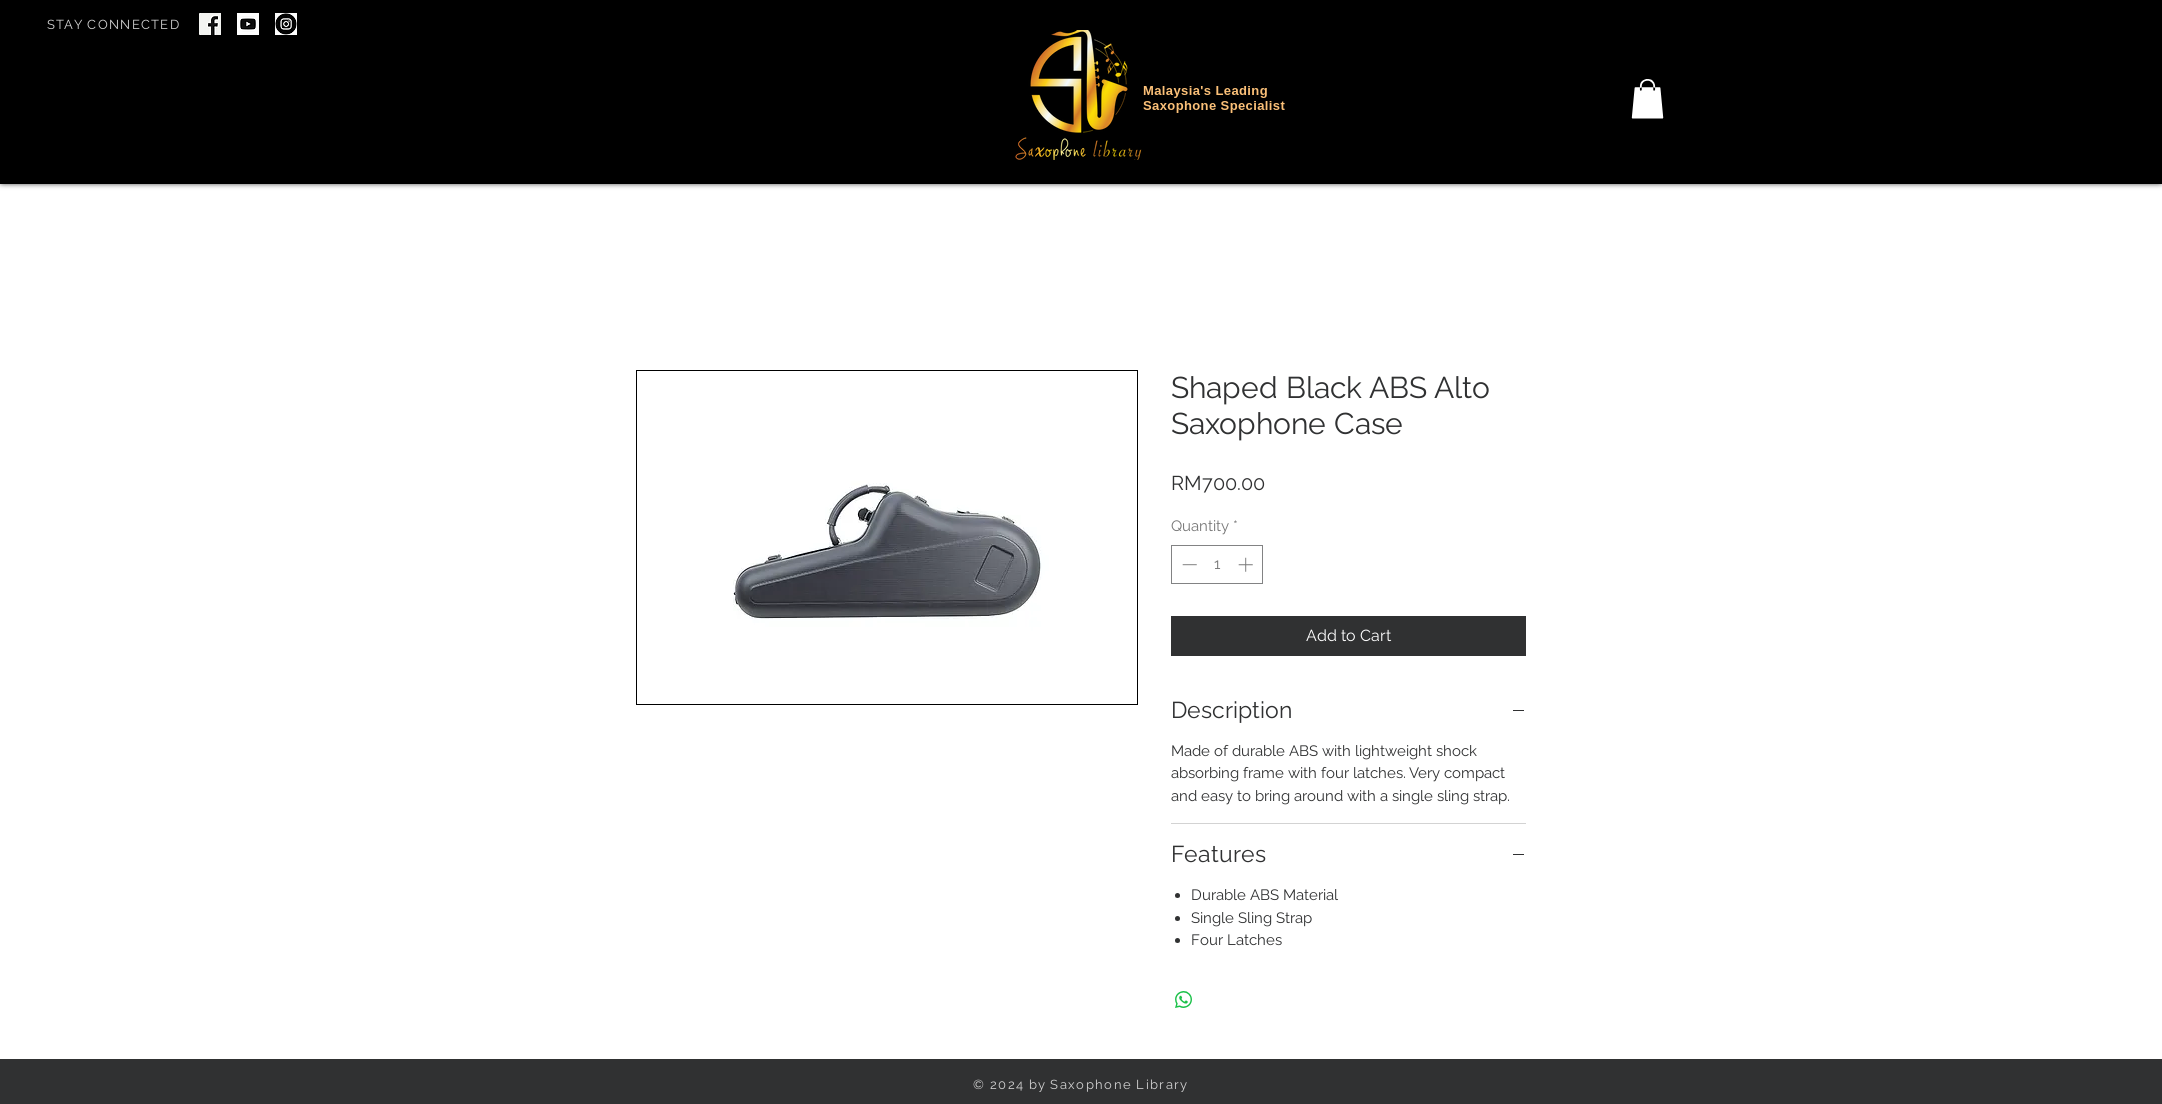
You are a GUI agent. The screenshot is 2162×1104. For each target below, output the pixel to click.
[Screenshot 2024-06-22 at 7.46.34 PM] (210, 24)
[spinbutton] (1217, 564)
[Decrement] (1187, 564)
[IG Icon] (286, 24)
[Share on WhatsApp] (1184, 1000)
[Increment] (1247, 564)
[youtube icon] (248, 24)
